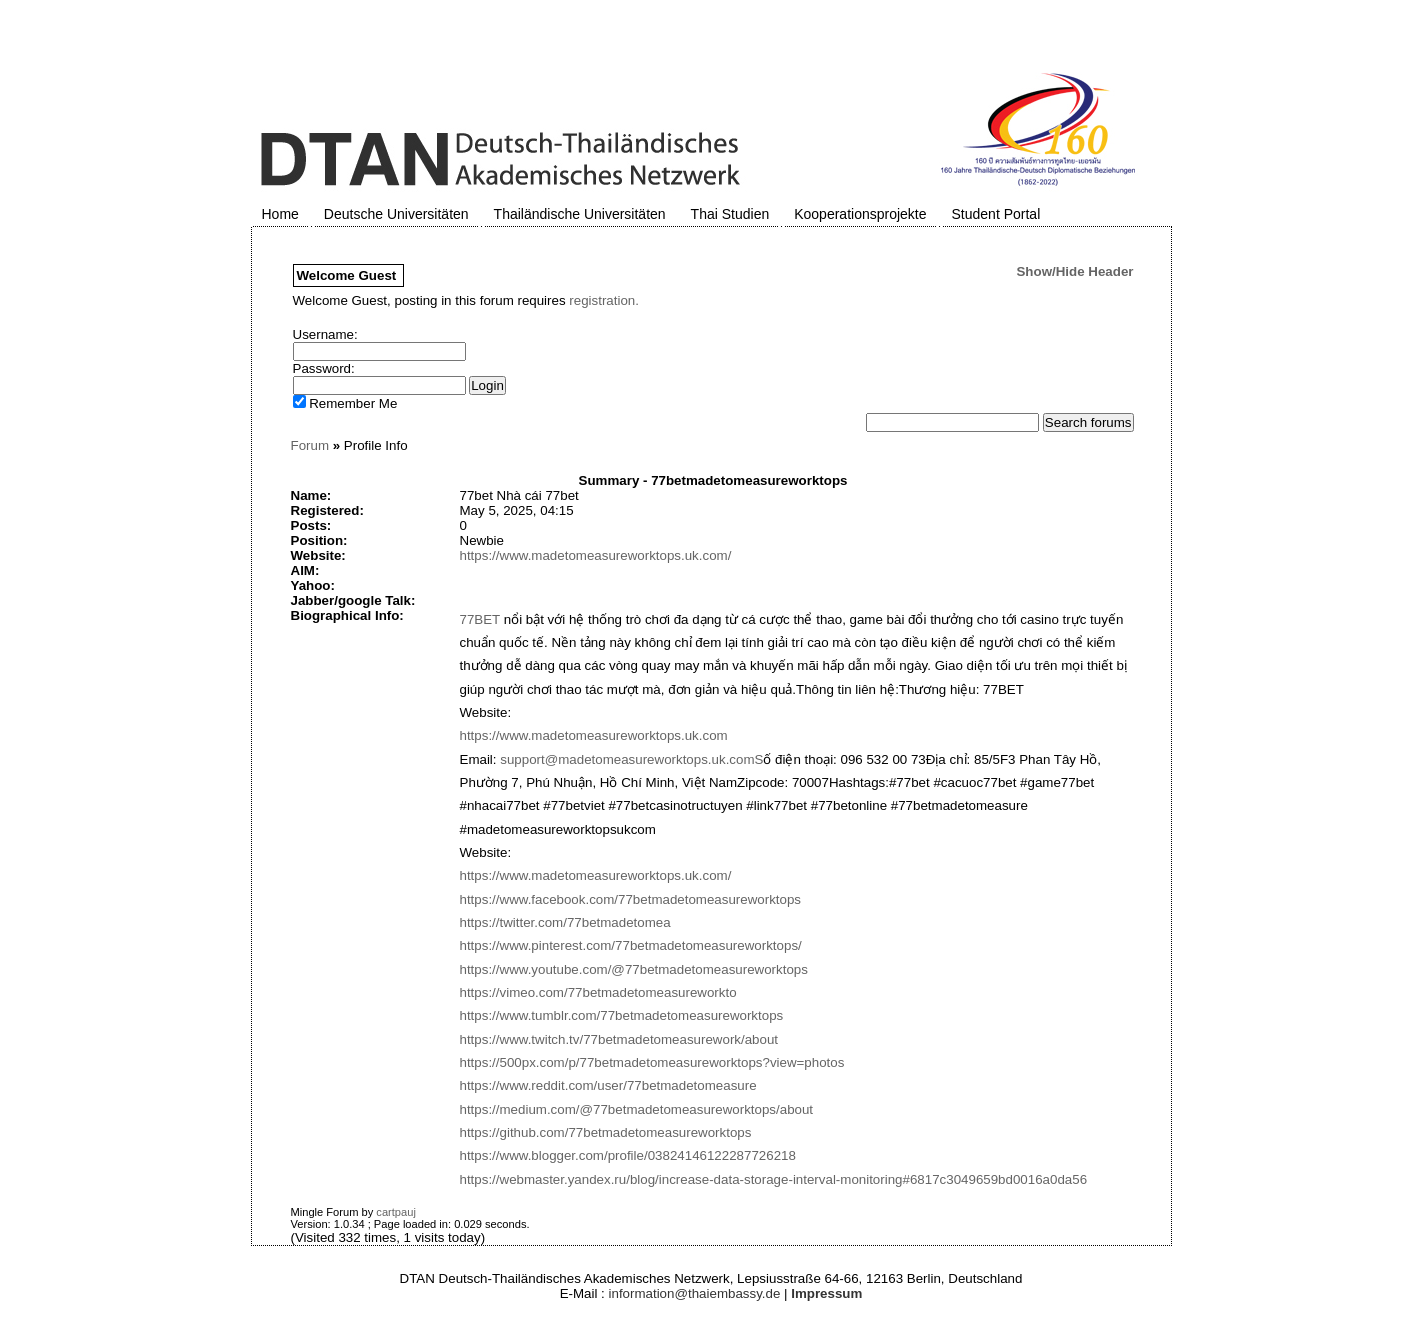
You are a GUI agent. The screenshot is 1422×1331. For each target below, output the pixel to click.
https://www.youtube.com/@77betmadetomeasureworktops (634, 969)
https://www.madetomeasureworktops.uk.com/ (596, 555)
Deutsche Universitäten (396, 214)
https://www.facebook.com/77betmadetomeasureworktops (631, 899)
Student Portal (996, 214)
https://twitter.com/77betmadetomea (565, 922)
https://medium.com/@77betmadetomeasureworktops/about (637, 1109)
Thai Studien (730, 214)
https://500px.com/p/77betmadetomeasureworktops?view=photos (652, 1062)
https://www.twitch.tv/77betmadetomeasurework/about (619, 1039)
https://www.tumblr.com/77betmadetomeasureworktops (622, 1015)
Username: (325, 334)
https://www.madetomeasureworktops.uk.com (594, 735)
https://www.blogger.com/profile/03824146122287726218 (628, 1155)
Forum (310, 445)
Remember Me (345, 403)
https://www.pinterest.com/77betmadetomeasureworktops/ (631, 945)
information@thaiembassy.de (695, 1293)
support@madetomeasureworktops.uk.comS (631, 759)
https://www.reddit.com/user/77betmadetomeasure (608, 1085)
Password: (324, 368)
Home (280, 214)
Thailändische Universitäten (580, 214)
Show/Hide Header (1074, 271)
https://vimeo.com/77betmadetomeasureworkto (598, 992)
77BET (480, 619)
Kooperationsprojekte (860, 214)
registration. (604, 300)
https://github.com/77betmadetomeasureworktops (606, 1132)
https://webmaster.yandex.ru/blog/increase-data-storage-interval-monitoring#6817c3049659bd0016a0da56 (774, 1179)
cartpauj (396, 1212)
